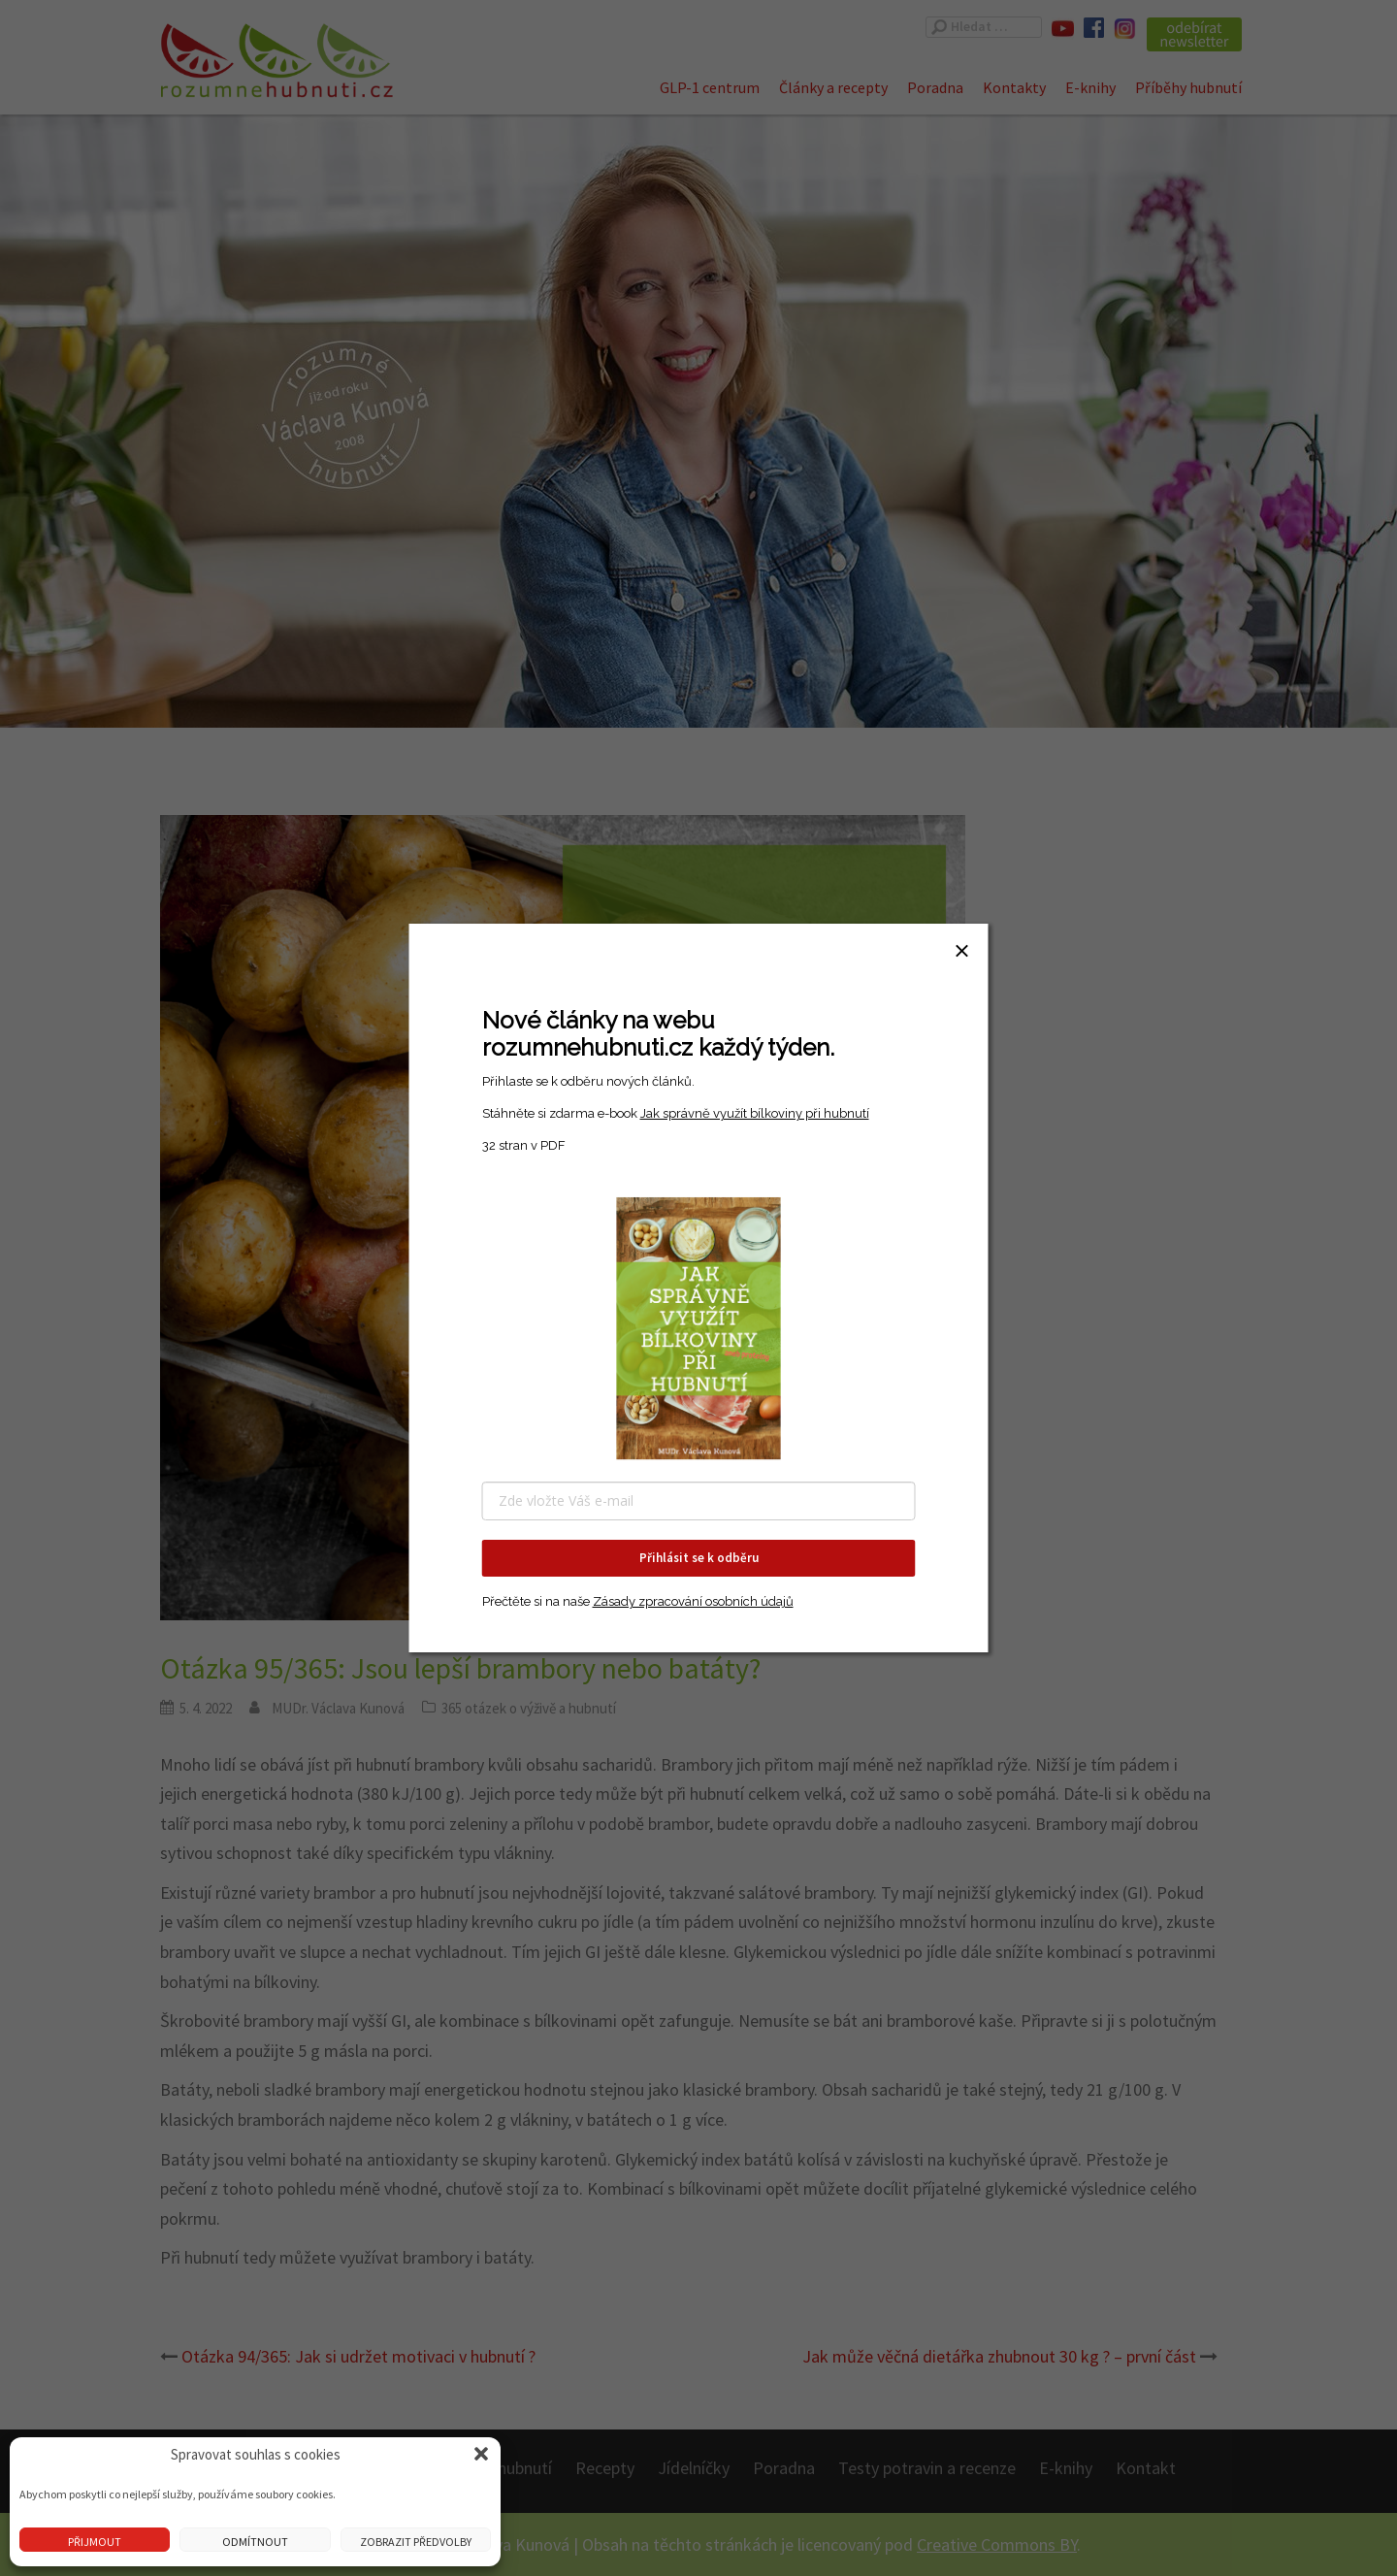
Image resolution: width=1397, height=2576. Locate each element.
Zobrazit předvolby (415, 2541)
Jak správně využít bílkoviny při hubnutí (754, 1113)
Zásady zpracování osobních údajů (693, 1601)
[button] (481, 2453)
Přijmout (94, 2541)
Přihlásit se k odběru (699, 1557)
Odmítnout (255, 2541)
